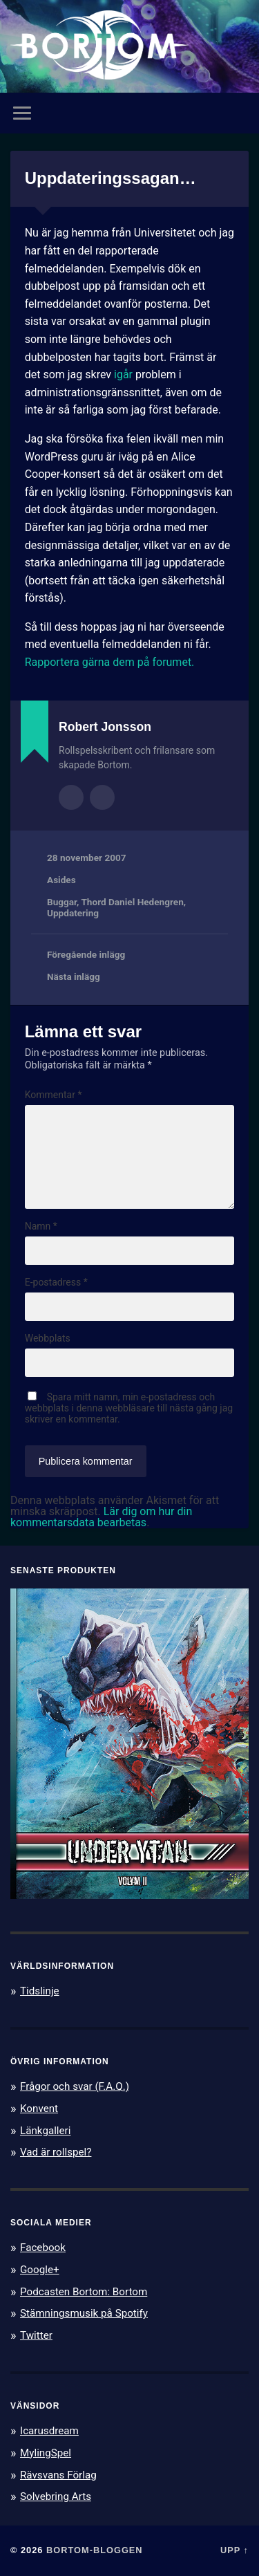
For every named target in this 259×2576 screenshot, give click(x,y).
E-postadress (56, 1282)
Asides (61, 879)
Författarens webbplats (102, 797)
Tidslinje (39, 1991)
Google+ (39, 2269)
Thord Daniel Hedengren (132, 901)
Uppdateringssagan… (110, 178)
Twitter (36, 2335)
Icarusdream (49, 2431)
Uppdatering (73, 912)
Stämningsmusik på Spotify (84, 2313)
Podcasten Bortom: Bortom (83, 2292)
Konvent (39, 2108)
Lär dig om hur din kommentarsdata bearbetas (101, 1517)
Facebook (43, 2247)
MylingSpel (45, 2453)
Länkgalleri (45, 2130)
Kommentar (53, 1095)
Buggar (62, 901)
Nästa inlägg (73, 976)
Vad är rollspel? (55, 2152)
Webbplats (47, 1338)
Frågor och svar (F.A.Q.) (74, 2086)
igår (123, 374)
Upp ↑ (234, 2550)
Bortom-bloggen (94, 2550)
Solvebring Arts (55, 2496)
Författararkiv (71, 797)
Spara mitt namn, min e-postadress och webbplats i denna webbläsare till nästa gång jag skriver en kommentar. (129, 1408)
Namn (41, 1226)
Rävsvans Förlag (58, 2475)
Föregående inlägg (86, 954)
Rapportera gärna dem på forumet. (110, 662)
